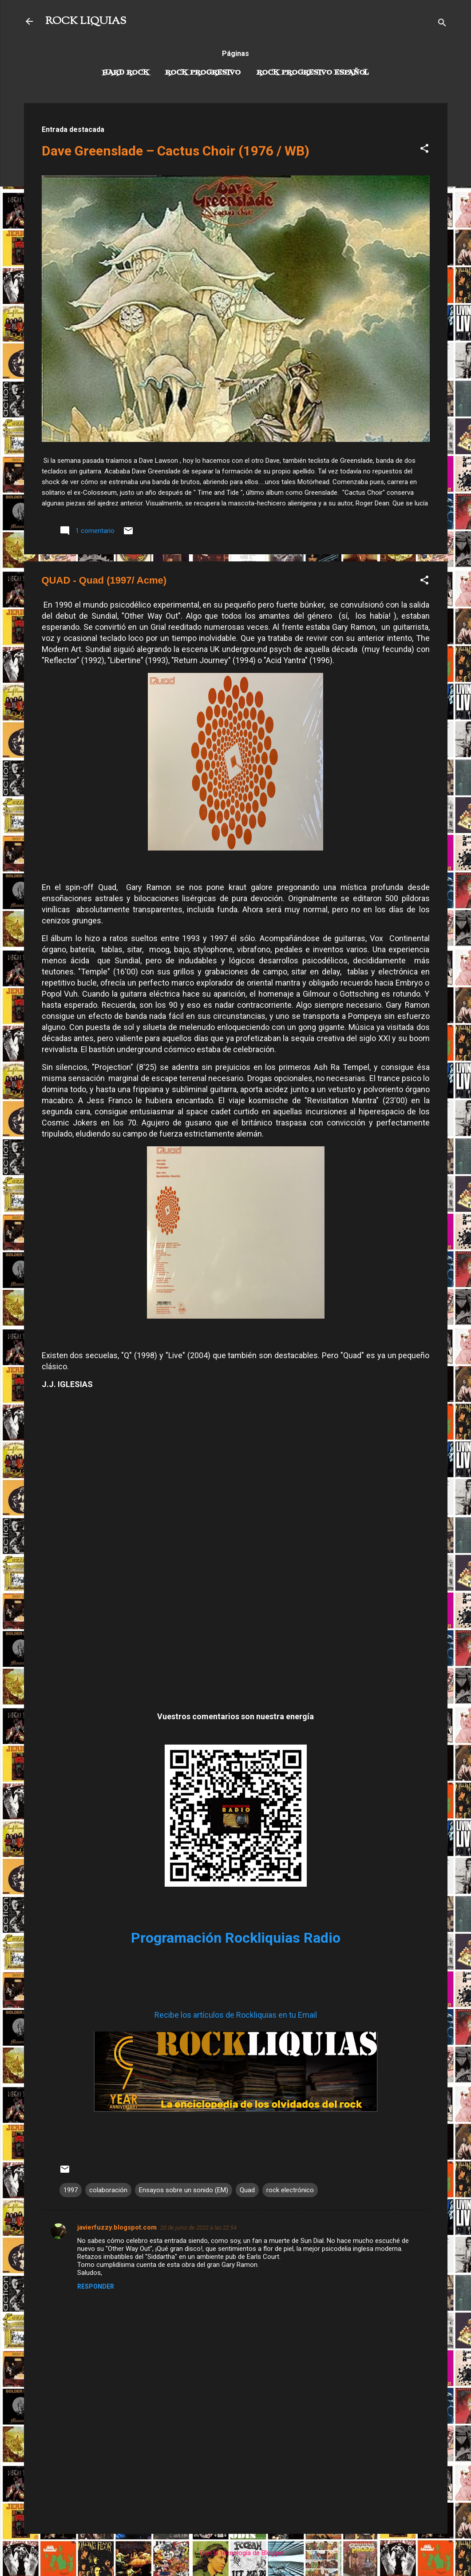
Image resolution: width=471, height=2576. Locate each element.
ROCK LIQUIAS (85, 21)
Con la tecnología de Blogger (235, 2553)
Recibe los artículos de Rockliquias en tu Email (235, 2014)
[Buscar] (442, 24)
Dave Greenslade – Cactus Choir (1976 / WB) (175, 151)
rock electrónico (290, 2190)
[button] (424, 150)
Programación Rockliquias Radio (235, 1937)
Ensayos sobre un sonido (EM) (183, 2190)
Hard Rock (125, 73)
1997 (70, 2190)
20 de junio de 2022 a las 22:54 (198, 2227)
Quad (247, 2190)
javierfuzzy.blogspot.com (117, 2227)
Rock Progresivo (203, 73)
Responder (95, 2286)
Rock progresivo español (313, 73)
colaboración (108, 2190)
